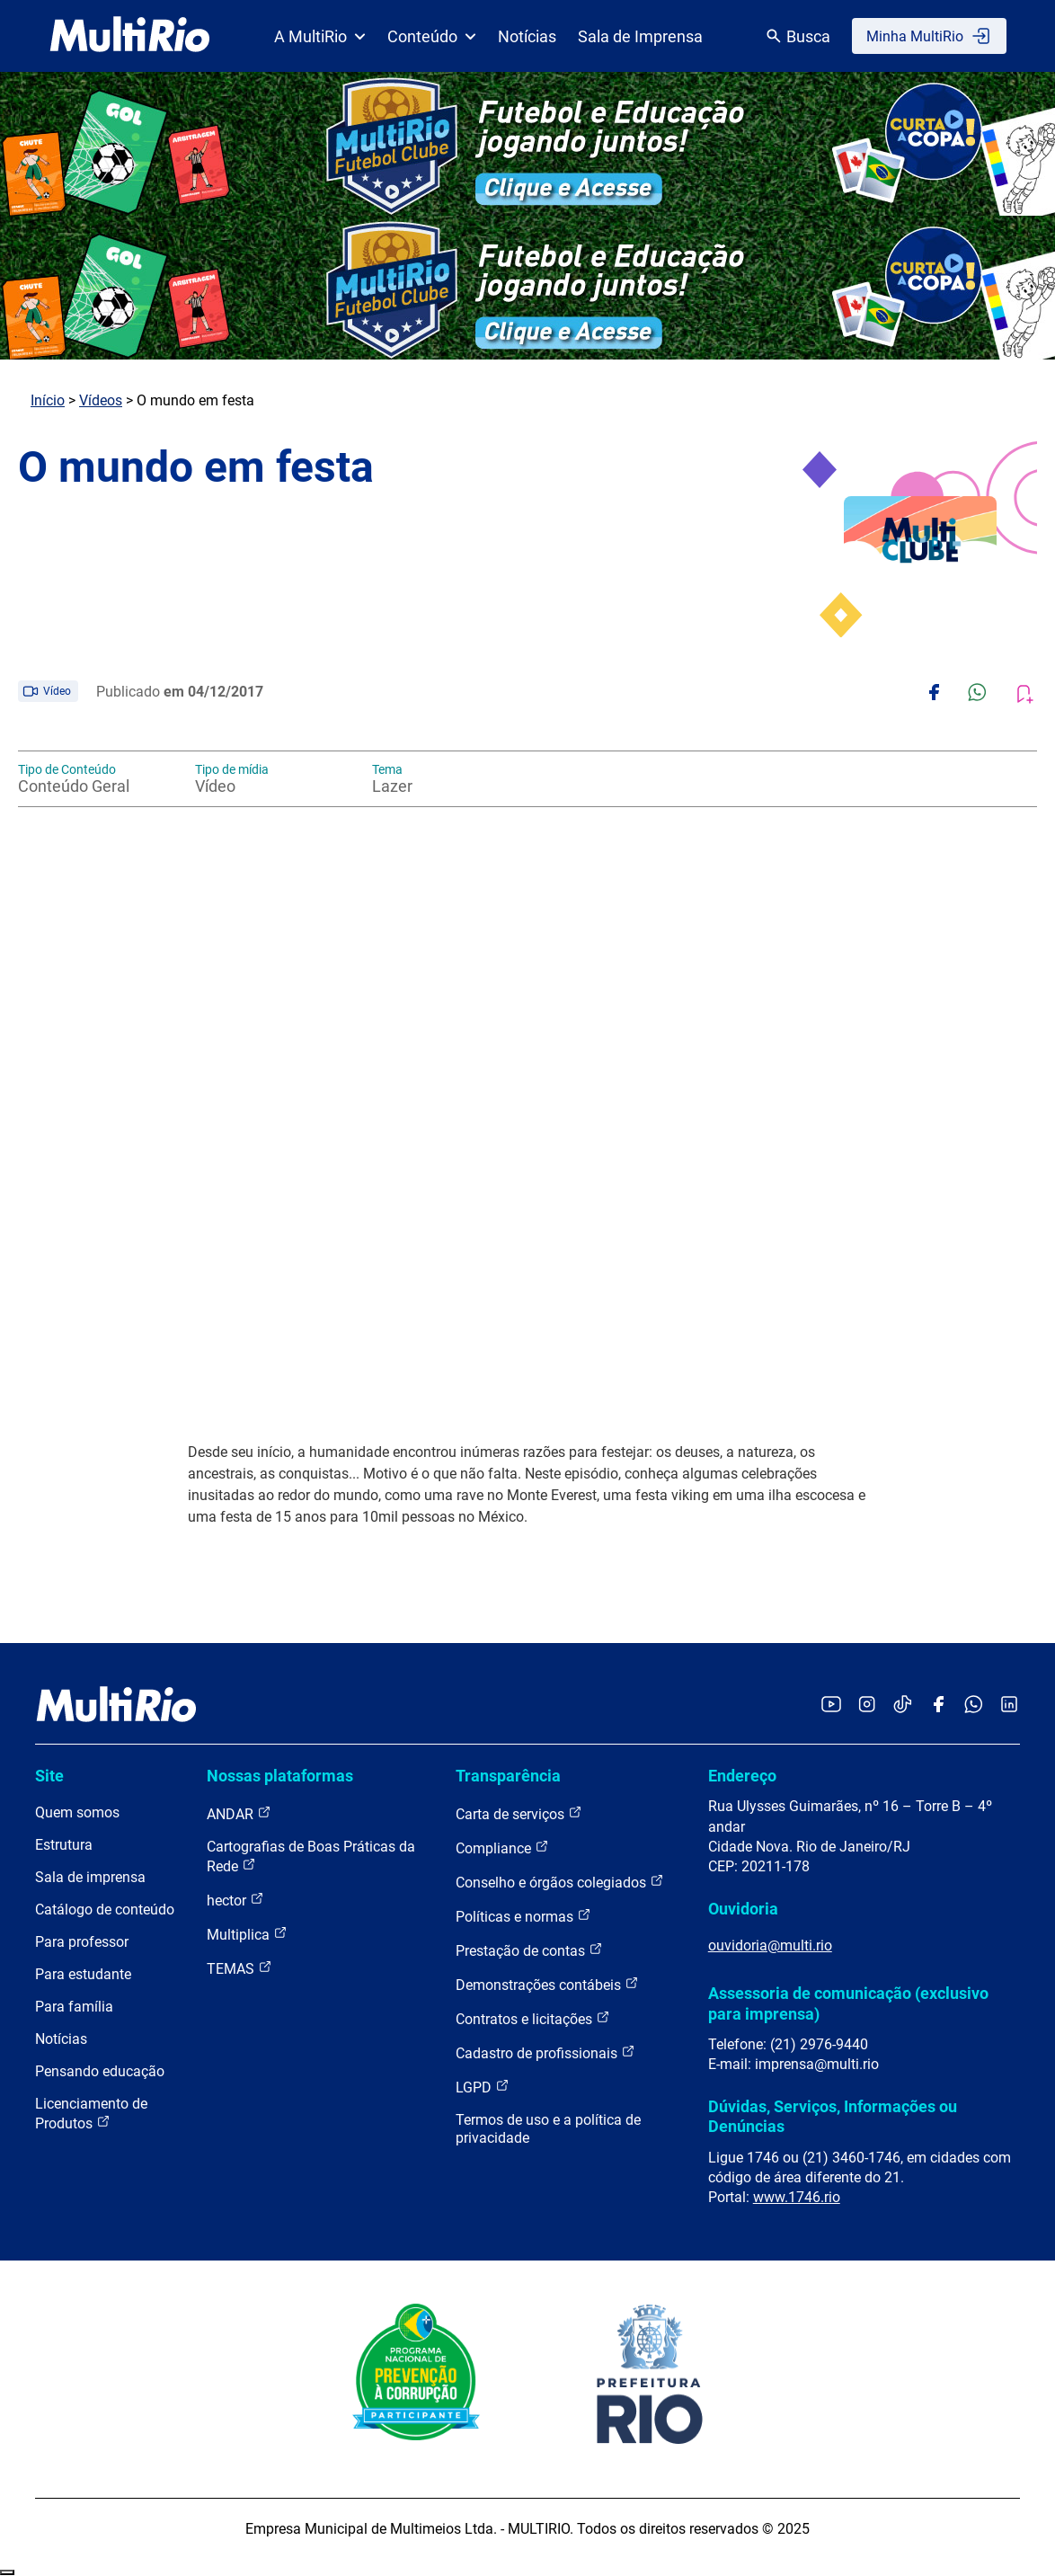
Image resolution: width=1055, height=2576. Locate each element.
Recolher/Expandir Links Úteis (7, 2572)
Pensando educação (99, 2071)
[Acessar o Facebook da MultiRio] (938, 1705)
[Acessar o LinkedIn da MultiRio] (1009, 1705)
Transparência (508, 1775)
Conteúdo (431, 36)
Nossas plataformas (280, 1775)
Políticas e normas (523, 1915)
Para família (74, 2006)
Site (49, 1775)
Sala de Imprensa (640, 36)
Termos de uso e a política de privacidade (548, 2128)
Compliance (502, 1847)
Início (48, 400)
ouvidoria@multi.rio (770, 1945)
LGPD (483, 2086)
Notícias (527, 36)
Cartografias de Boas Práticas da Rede (311, 1856)
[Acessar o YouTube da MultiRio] (831, 1705)
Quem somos (77, 1812)
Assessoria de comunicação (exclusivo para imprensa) (848, 2003)
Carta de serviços (519, 1813)
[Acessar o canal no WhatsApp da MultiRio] (973, 1705)
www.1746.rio (796, 2197)
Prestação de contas (529, 1950)
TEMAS (239, 1968)
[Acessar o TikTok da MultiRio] (902, 1705)
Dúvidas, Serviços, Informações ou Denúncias (832, 2116)
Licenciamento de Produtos (91, 2113)
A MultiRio (320, 36)
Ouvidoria (743, 1908)
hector (235, 1899)
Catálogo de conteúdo (104, 1909)
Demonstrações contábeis (547, 1984)
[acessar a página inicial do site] (130, 36)
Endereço (742, 1775)
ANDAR (239, 1813)
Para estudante (83, 1974)
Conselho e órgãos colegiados (560, 1881)
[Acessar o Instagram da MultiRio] (867, 1705)
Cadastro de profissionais (545, 2052)
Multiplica (247, 1933)
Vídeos (100, 400)
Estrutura (64, 1844)
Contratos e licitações (533, 2018)
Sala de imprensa (90, 1877)
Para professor (82, 1941)
